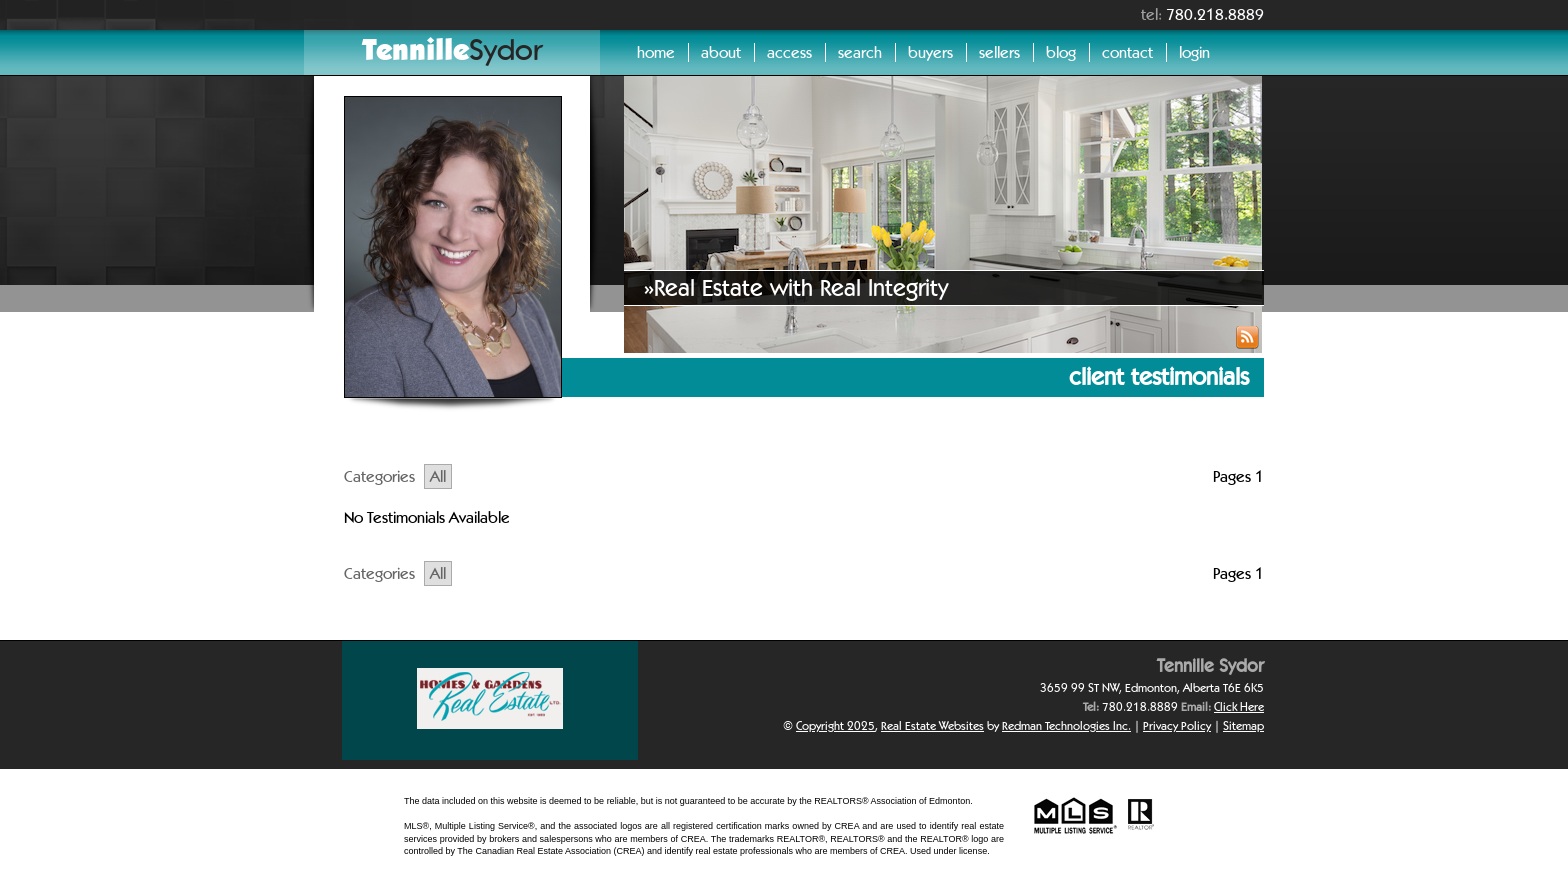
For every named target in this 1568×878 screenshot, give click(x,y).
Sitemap (1243, 725)
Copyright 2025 (835, 725)
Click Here (1239, 706)
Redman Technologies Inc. (1066, 725)
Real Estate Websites (932, 725)
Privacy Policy (1177, 725)
